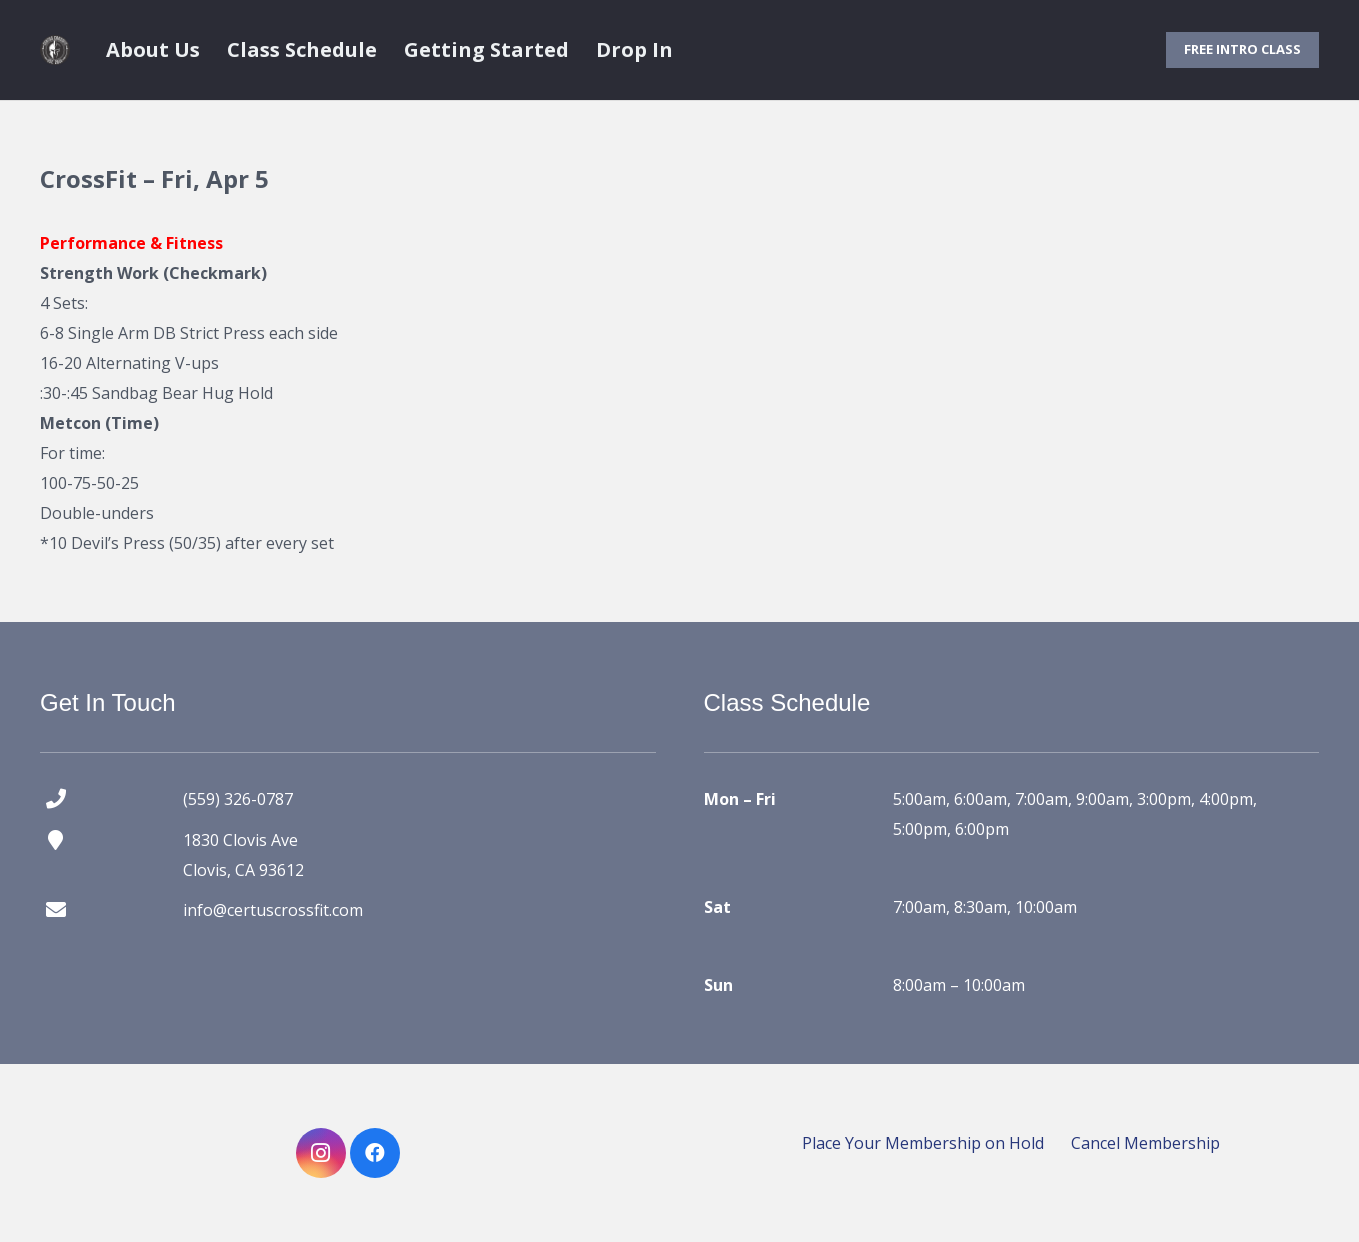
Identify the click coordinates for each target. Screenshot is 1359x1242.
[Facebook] (375, 1153)
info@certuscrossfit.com (273, 910)
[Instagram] (321, 1153)
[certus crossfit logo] (55, 50)
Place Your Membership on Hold (923, 1143)
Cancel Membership (1145, 1143)
